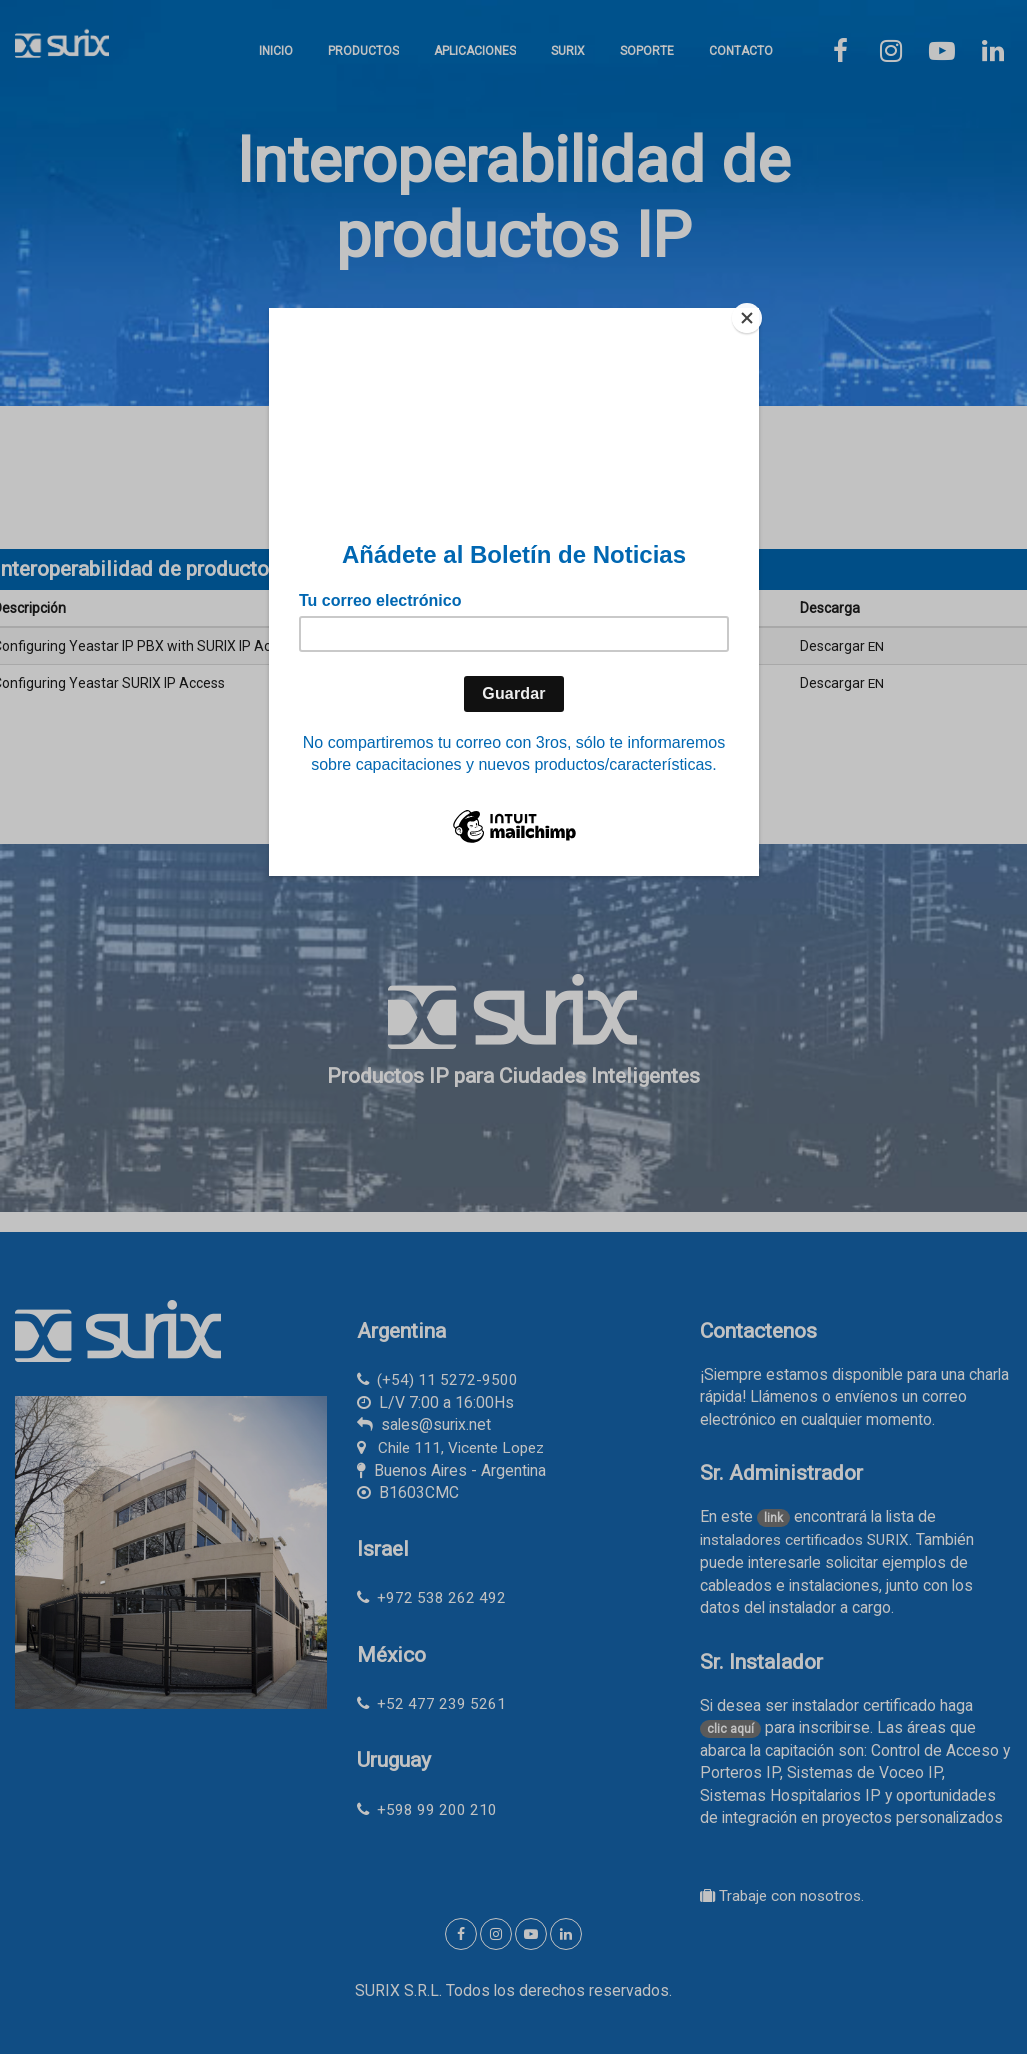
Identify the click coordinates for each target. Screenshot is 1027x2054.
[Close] (754, 313)
